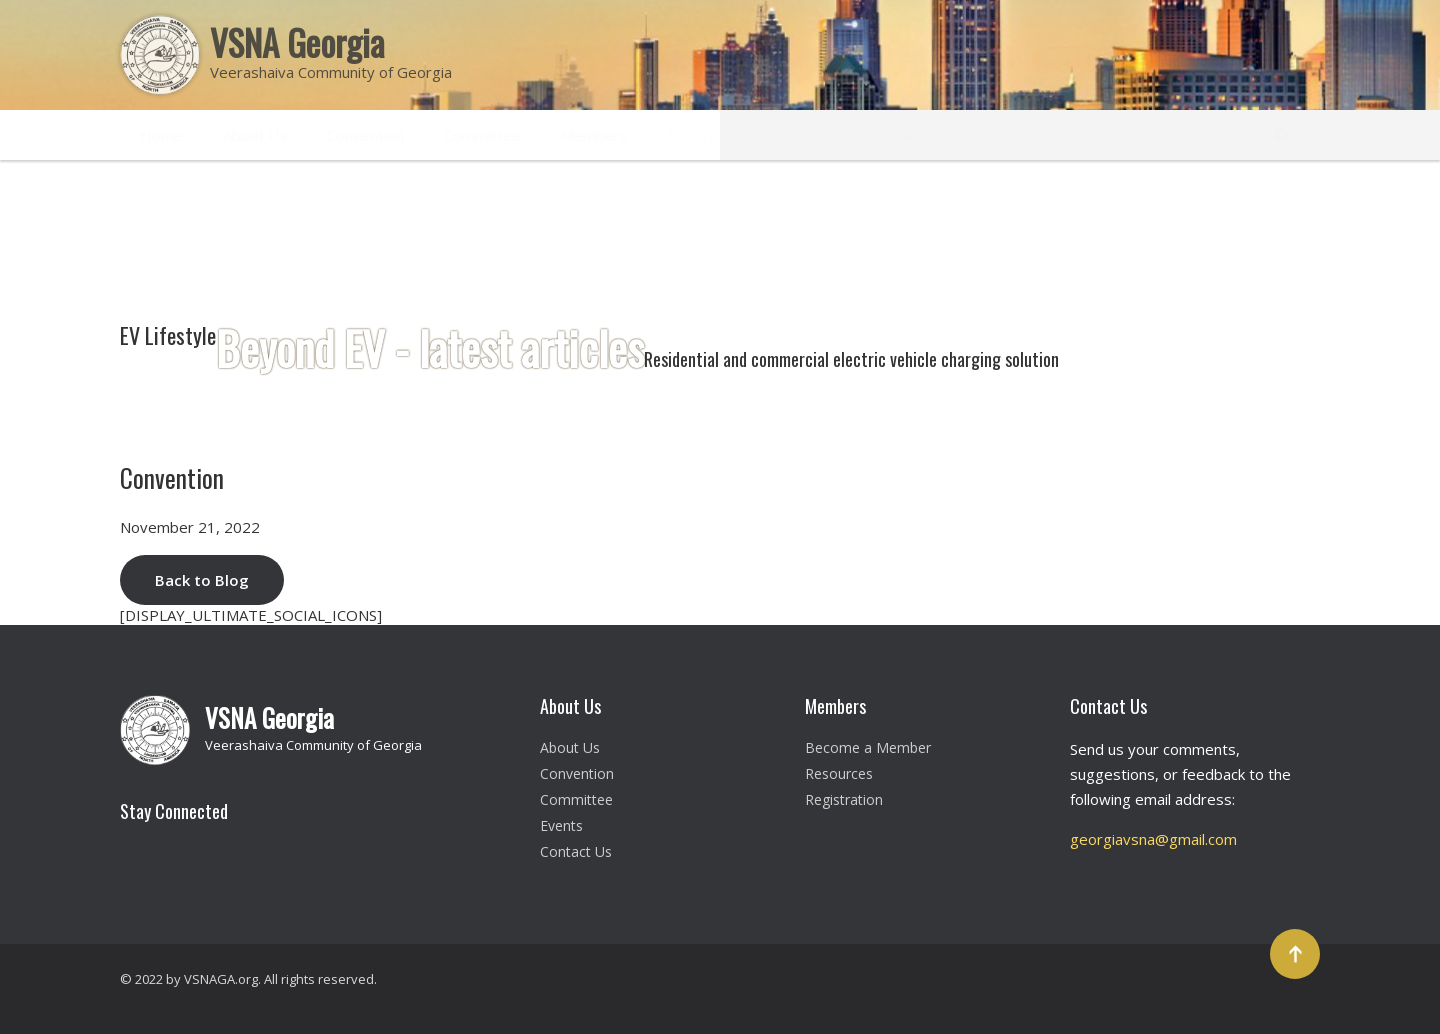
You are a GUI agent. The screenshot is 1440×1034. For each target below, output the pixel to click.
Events (692, 135)
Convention (365, 135)
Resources (793, 135)
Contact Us (908, 135)
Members (594, 135)
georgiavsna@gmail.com (1153, 839)
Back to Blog (202, 580)
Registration (844, 799)
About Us (255, 135)
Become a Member (868, 747)
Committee (482, 135)
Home (161, 135)
